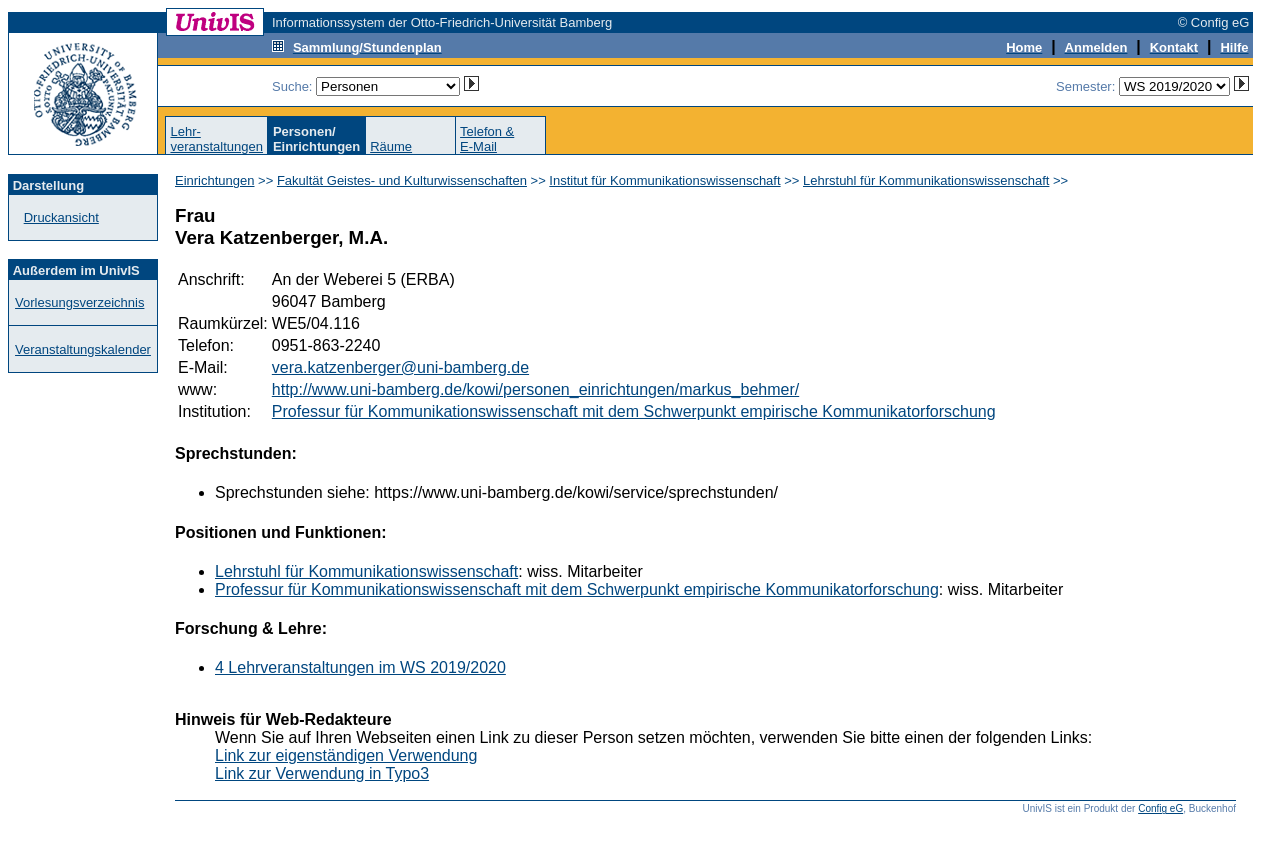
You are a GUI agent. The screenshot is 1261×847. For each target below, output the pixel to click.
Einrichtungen (215, 180)
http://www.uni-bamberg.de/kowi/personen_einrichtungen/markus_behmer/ (535, 389)
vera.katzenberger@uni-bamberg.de (400, 367)
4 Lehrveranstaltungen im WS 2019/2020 (360, 667)
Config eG (1160, 808)
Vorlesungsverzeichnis (79, 302)
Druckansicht (61, 217)
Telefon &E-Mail (487, 139)
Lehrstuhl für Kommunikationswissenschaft (926, 180)
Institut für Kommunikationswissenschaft (664, 180)
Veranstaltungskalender (83, 349)
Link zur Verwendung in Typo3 (322, 773)
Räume (391, 146)
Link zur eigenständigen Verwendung (346, 755)
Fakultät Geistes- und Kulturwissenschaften (402, 180)
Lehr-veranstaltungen (216, 139)
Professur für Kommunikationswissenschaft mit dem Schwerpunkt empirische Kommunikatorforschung (634, 411)
